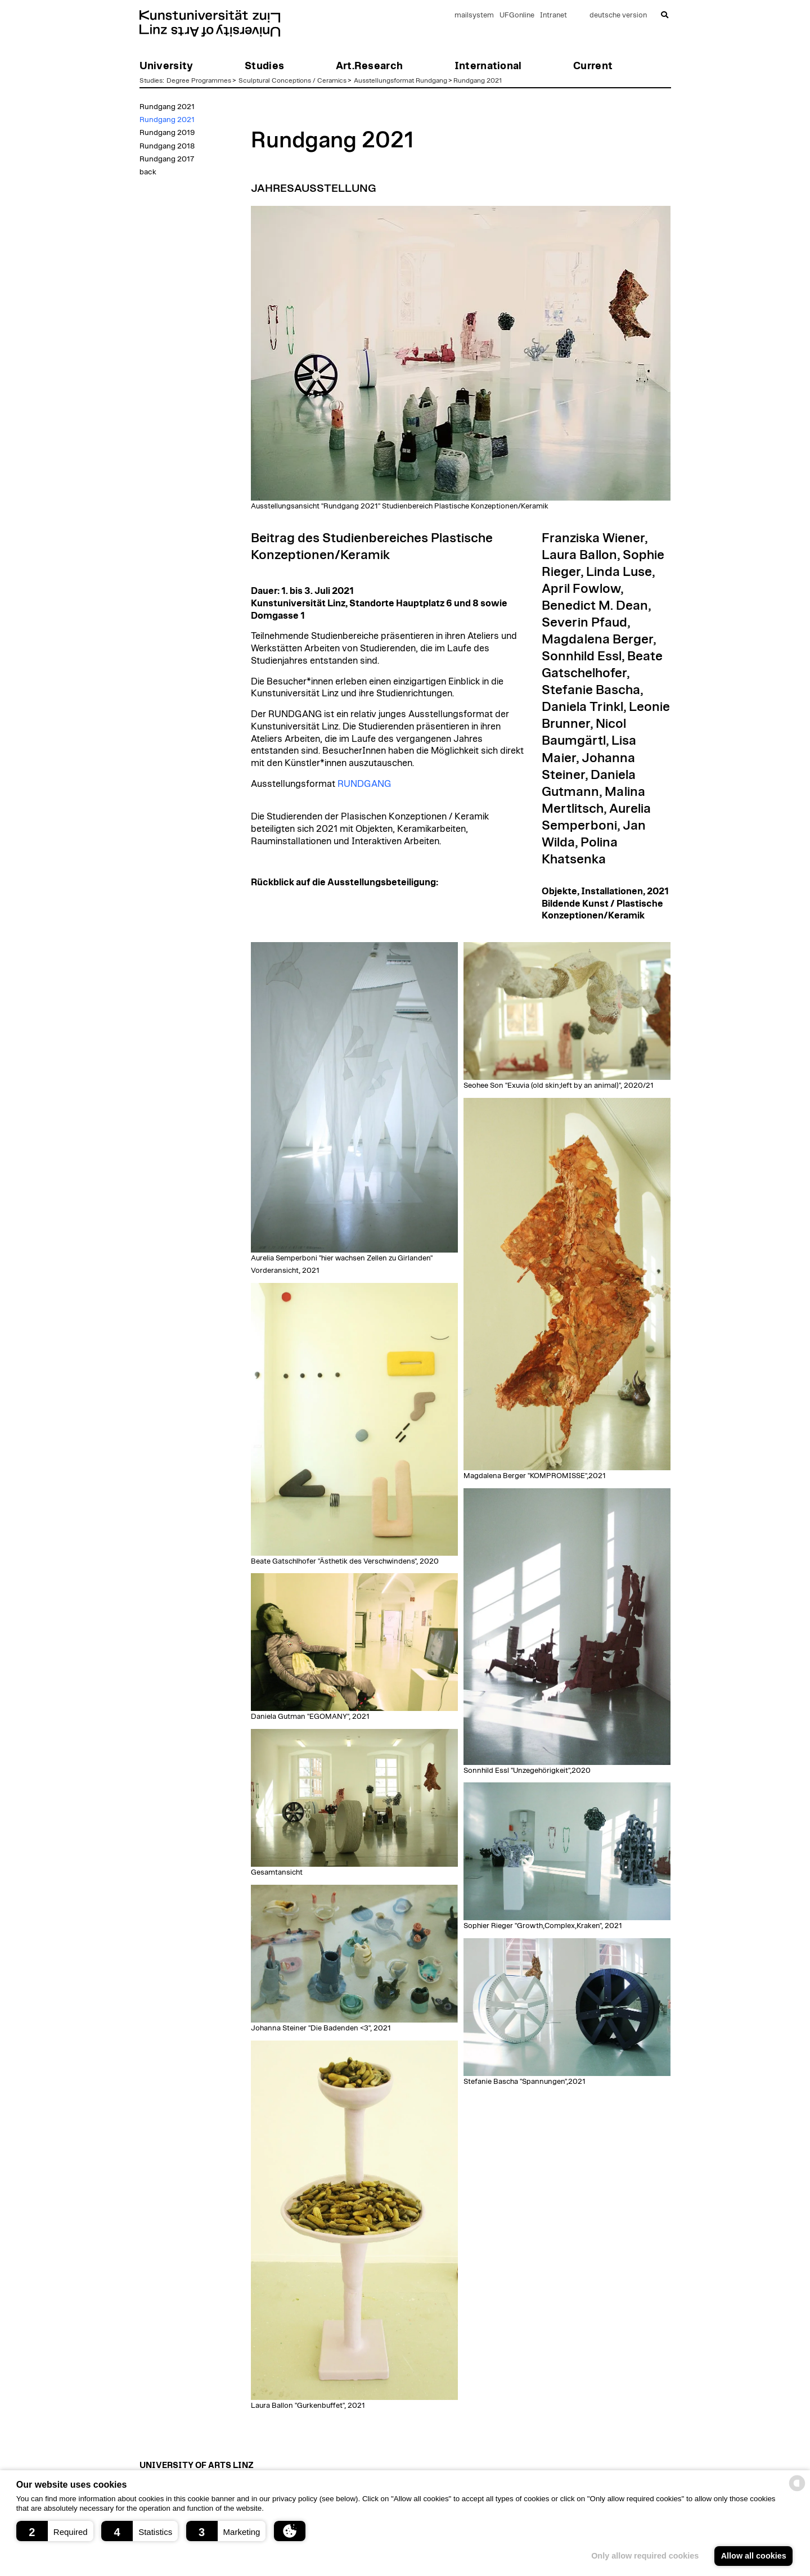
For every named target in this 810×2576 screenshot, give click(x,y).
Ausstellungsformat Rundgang (400, 80)
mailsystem (474, 15)
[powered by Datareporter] (797, 2490)
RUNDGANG (364, 784)
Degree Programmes (198, 80)
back (148, 172)
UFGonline (517, 15)
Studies (151, 80)
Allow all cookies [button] (753, 2555)
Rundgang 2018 (167, 146)
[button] (54, 2531)
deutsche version (618, 15)
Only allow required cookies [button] (645, 2555)
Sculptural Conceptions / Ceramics (292, 80)
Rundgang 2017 (167, 159)
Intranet (553, 15)
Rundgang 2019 (167, 133)
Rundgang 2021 (477, 80)
